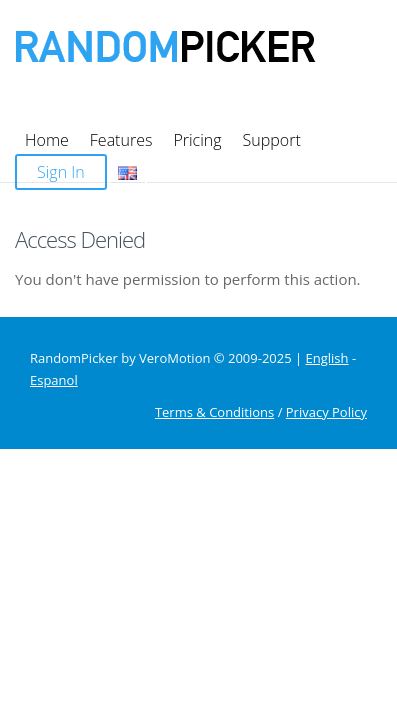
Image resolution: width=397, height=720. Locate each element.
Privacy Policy (326, 323)
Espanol (54, 291)
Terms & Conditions (214, 323)
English (327, 269)
